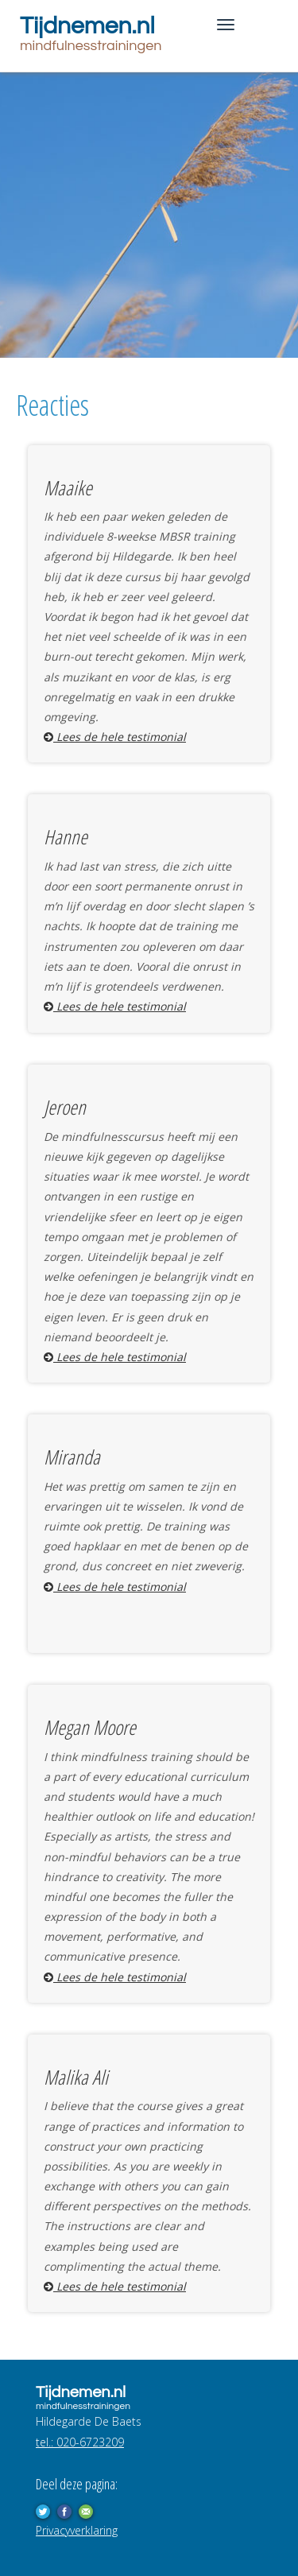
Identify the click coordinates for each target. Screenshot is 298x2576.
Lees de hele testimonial (115, 736)
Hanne (65, 836)
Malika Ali (76, 2076)
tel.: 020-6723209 (80, 2442)
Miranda (72, 1456)
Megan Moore (90, 1726)
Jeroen (65, 1106)
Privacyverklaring (77, 2530)
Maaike (68, 487)
